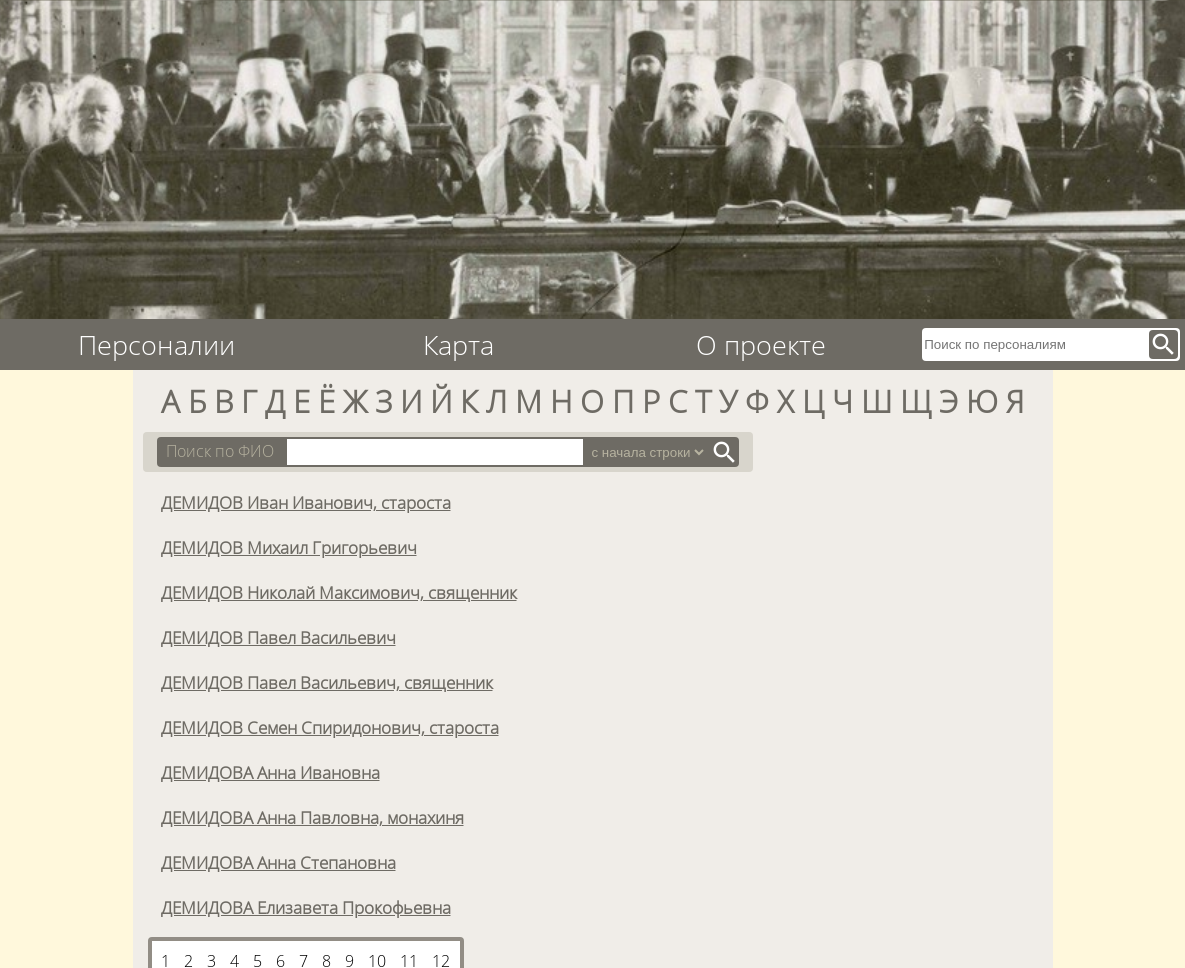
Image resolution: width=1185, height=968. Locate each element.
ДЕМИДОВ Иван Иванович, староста (306, 502)
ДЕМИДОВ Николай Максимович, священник (339, 592)
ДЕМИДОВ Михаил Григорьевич (289, 547)
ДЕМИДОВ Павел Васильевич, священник (327, 682)
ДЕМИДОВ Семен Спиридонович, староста (330, 727)
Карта (458, 344)
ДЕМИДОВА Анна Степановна (278, 862)
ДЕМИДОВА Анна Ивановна (270, 772)
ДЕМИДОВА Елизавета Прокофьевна (306, 907)
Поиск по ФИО (220, 451)
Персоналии (156, 344)
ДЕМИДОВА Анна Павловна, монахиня (312, 817)
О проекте (761, 344)
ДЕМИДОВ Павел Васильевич (278, 637)
